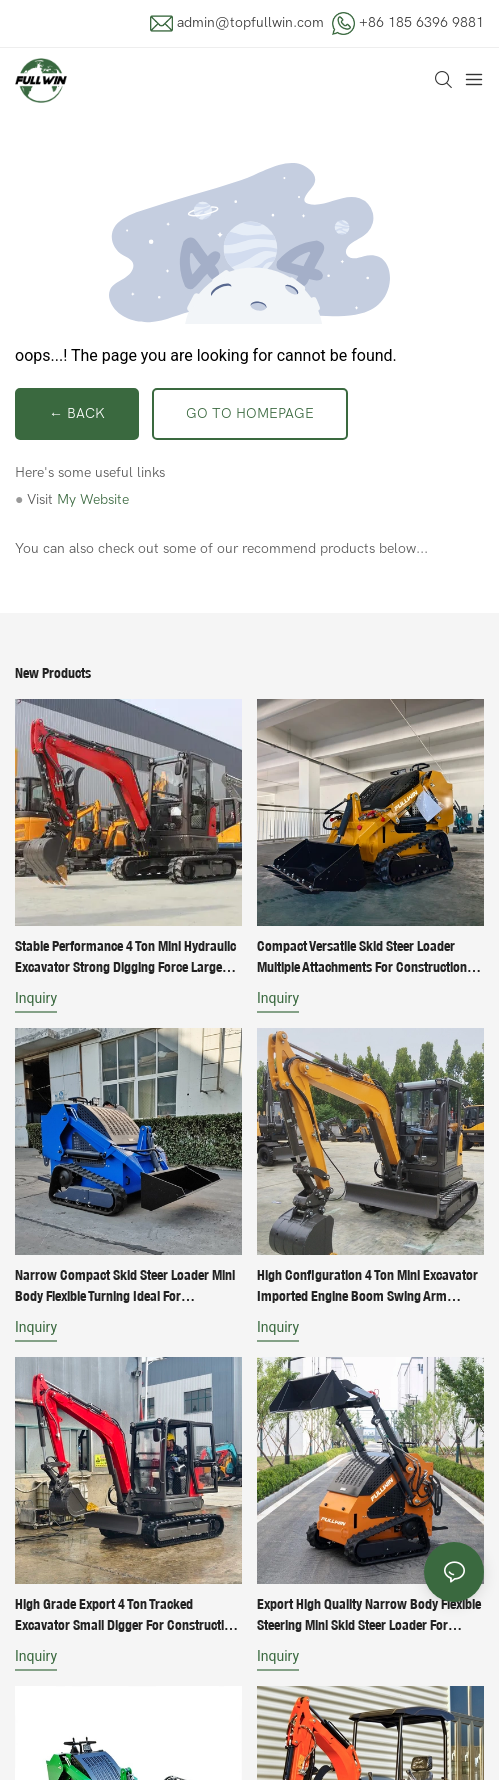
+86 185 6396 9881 (421, 22)
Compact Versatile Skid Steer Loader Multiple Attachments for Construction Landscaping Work (362, 958)
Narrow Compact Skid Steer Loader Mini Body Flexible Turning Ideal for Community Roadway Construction (125, 1287)
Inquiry (36, 998)
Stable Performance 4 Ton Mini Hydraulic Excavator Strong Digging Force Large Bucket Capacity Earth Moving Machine (125, 958)
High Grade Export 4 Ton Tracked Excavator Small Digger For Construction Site (126, 1616)
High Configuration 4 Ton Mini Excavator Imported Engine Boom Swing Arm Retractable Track (367, 1287)
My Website (93, 499)
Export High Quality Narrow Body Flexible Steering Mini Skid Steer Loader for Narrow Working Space (369, 1616)
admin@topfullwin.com (250, 22)
